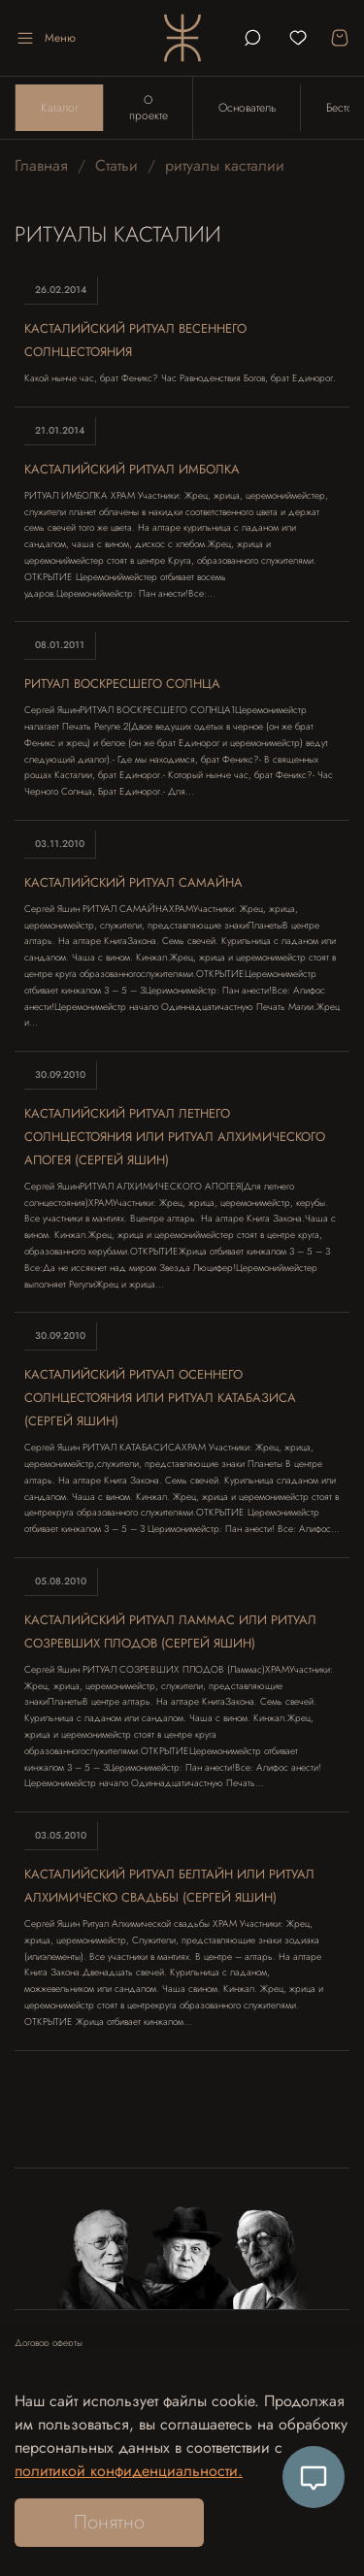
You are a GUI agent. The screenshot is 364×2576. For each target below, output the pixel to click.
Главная (41, 165)
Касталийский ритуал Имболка (132, 469)
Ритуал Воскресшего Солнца (122, 683)
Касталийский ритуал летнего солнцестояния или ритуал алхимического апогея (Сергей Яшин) (174, 1136)
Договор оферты (49, 2343)
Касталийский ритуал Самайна (133, 882)
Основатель (247, 107)
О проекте (148, 107)
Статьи (116, 165)
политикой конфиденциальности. (129, 2471)
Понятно (109, 2522)
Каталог (60, 107)
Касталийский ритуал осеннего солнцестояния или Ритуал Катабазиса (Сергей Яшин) (160, 1397)
